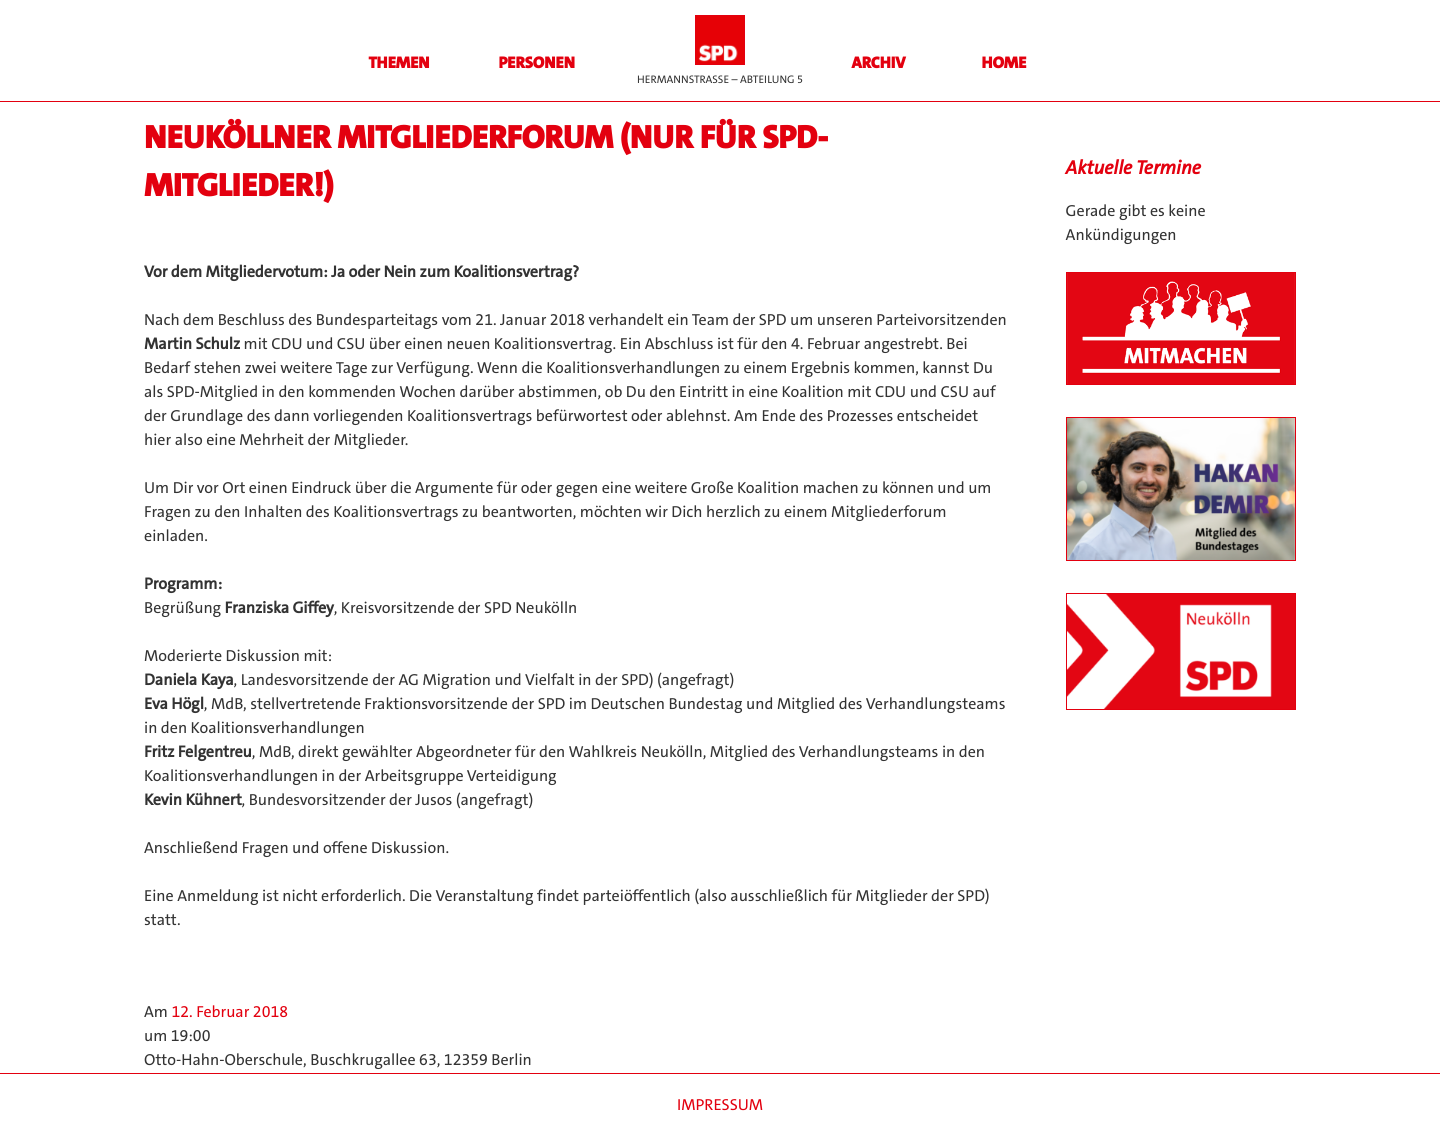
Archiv (879, 63)
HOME (1004, 63)
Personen (536, 63)
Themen (398, 63)
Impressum (720, 1105)
